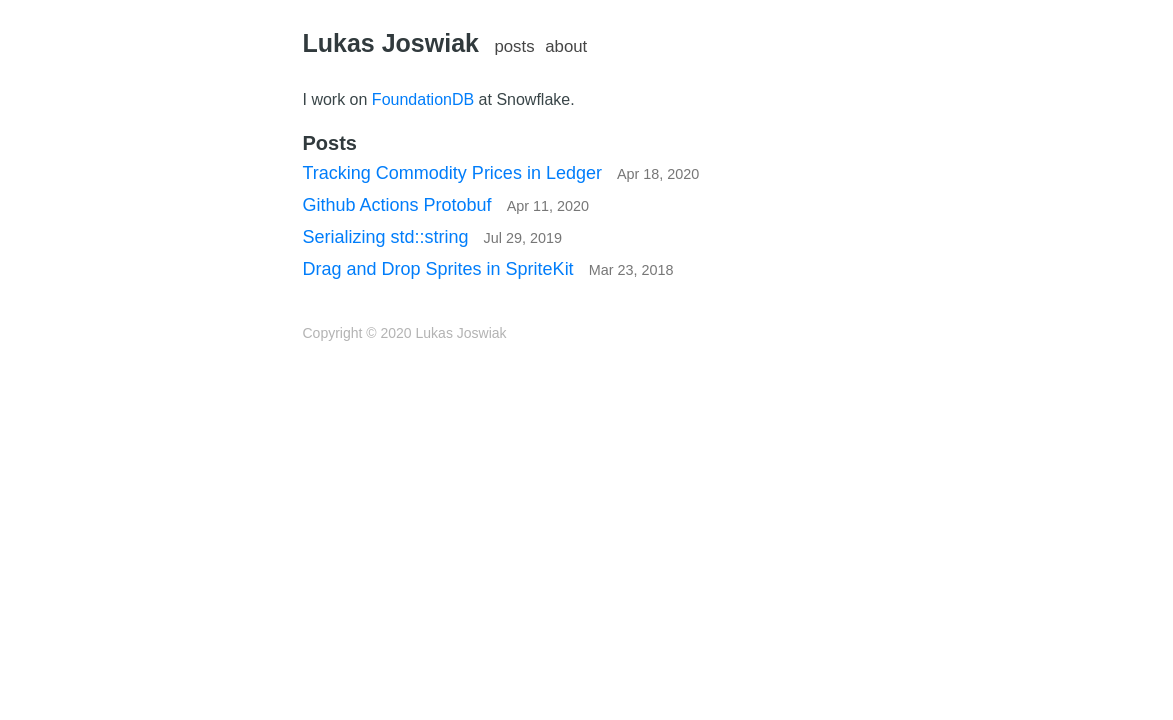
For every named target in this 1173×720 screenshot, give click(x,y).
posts (514, 46)
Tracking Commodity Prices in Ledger (501, 173)
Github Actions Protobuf (446, 205)
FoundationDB (423, 99)
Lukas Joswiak (391, 43)
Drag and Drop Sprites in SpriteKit (488, 269)
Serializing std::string (433, 237)
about (566, 46)
